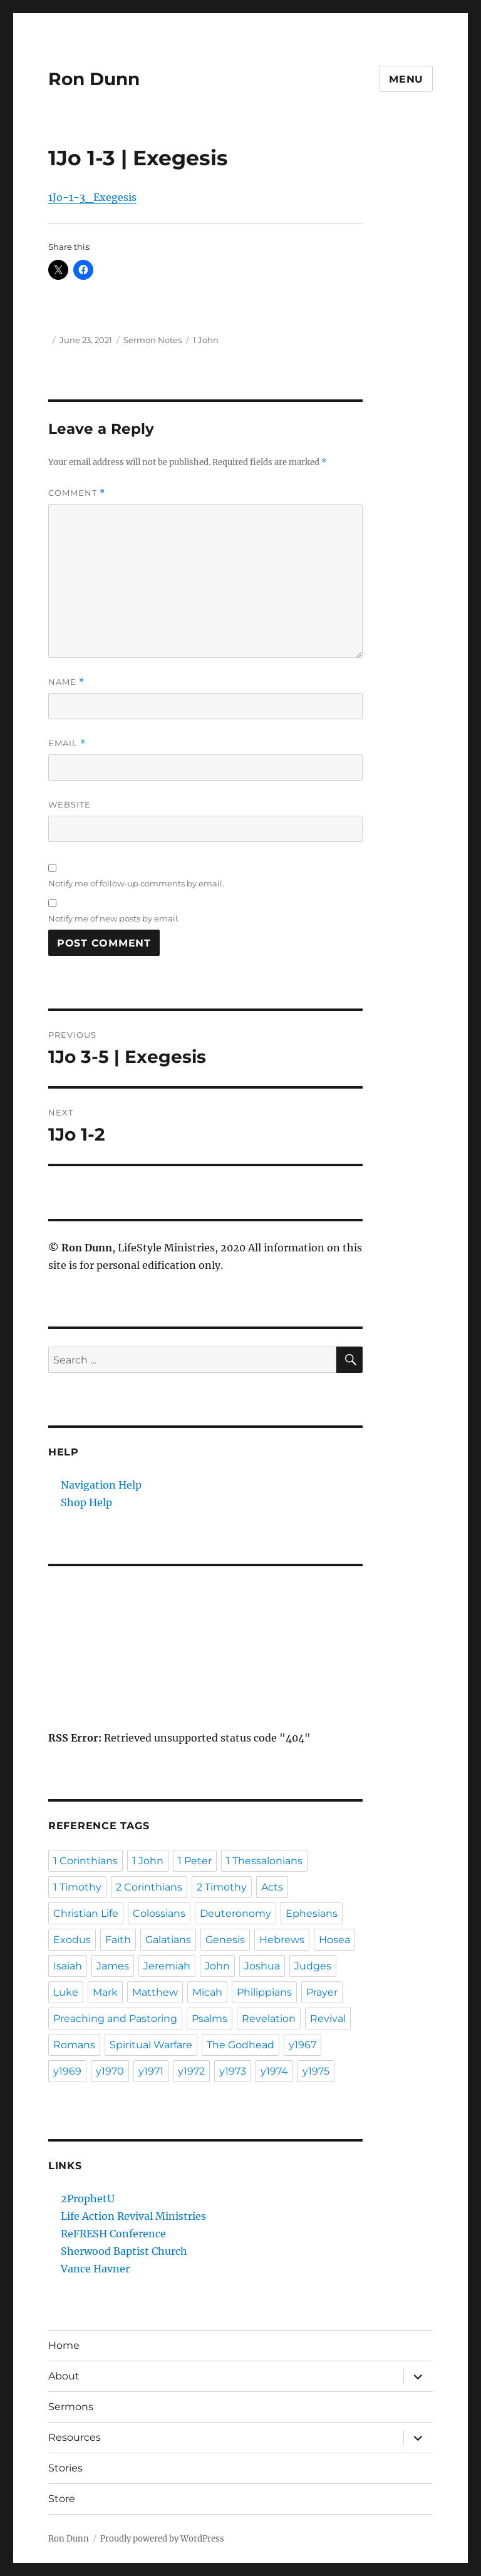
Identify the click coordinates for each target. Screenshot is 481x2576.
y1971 (150, 2071)
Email (67, 743)
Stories (65, 2468)
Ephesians (312, 1913)
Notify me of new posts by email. (114, 918)
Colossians (159, 1913)
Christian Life (85, 1913)
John (217, 1966)
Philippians (264, 1992)
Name (66, 682)
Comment (76, 493)
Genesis (225, 1940)
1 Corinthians (85, 1861)
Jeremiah (166, 1966)
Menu (406, 79)
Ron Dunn (94, 79)
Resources (74, 2437)
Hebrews (281, 1940)
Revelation (269, 2018)
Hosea (334, 1940)
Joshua (262, 1966)
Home (64, 2345)
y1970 (110, 2071)
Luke (65, 1992)
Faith (118, 1940)
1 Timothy (77, 1887)
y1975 (316, 2071)
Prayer (322, 1992)
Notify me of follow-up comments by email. (136, 883)
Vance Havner (95, 2268)
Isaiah (67, 1966)
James (112, 1966)
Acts (272, 1887)
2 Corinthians (149, 1887)
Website (69, 804)
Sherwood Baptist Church (124, 2251)
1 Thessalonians (264, 1861)
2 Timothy (222, 1887)
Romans (74, 2045)
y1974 (274, 2071)
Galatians (168, 1940)
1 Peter (195, 1861)
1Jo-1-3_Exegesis (92, 197)
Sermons (70, 2407)
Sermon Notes (152, 340)
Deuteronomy (235, 1913)
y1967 (302, 2045)
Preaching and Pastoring (115, 2018)
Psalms (209, 2018)
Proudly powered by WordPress (162, 2538)
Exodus (72, 1940)
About (64, 2376)
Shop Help (86, 1502)
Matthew (155, 1992)
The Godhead (240, 2045)
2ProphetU (88, 2198)
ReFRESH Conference (113, 2233)
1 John (206, 340)
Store (61, 2499)
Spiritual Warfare (151, 2045)
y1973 (232, 2071)
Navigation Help (101, 1485)
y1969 (67, 2071)
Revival (328, 2018)
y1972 (191, 2071)
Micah (207, 1992)
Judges (312, 1966)
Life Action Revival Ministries (133, 2216)
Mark (105, 1992)
